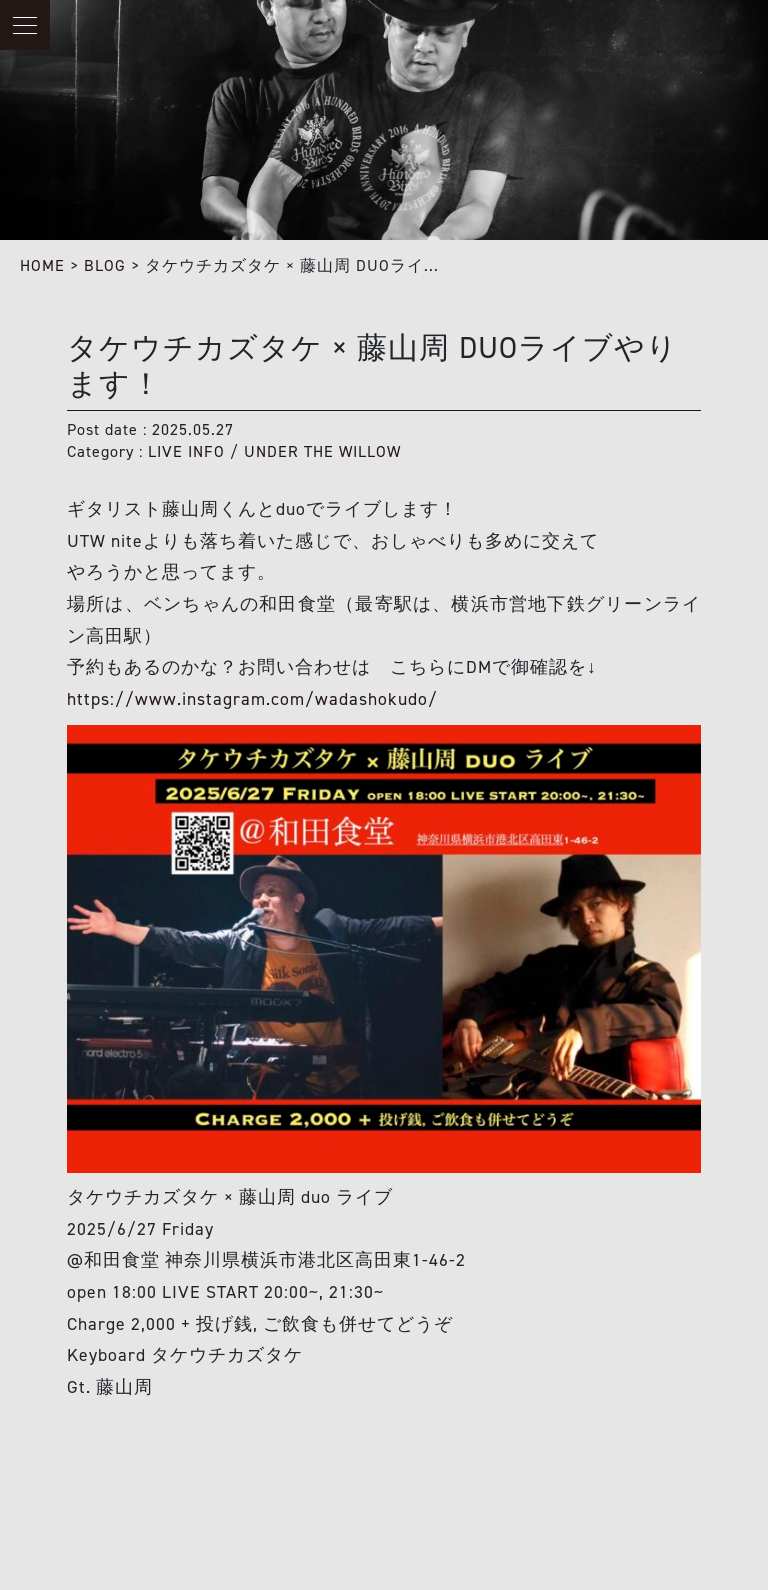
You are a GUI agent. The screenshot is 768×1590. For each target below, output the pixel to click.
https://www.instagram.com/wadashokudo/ (252, 699)
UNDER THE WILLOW (322, 451)
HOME (42, 265)
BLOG (105, 265)
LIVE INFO (186, 451)
